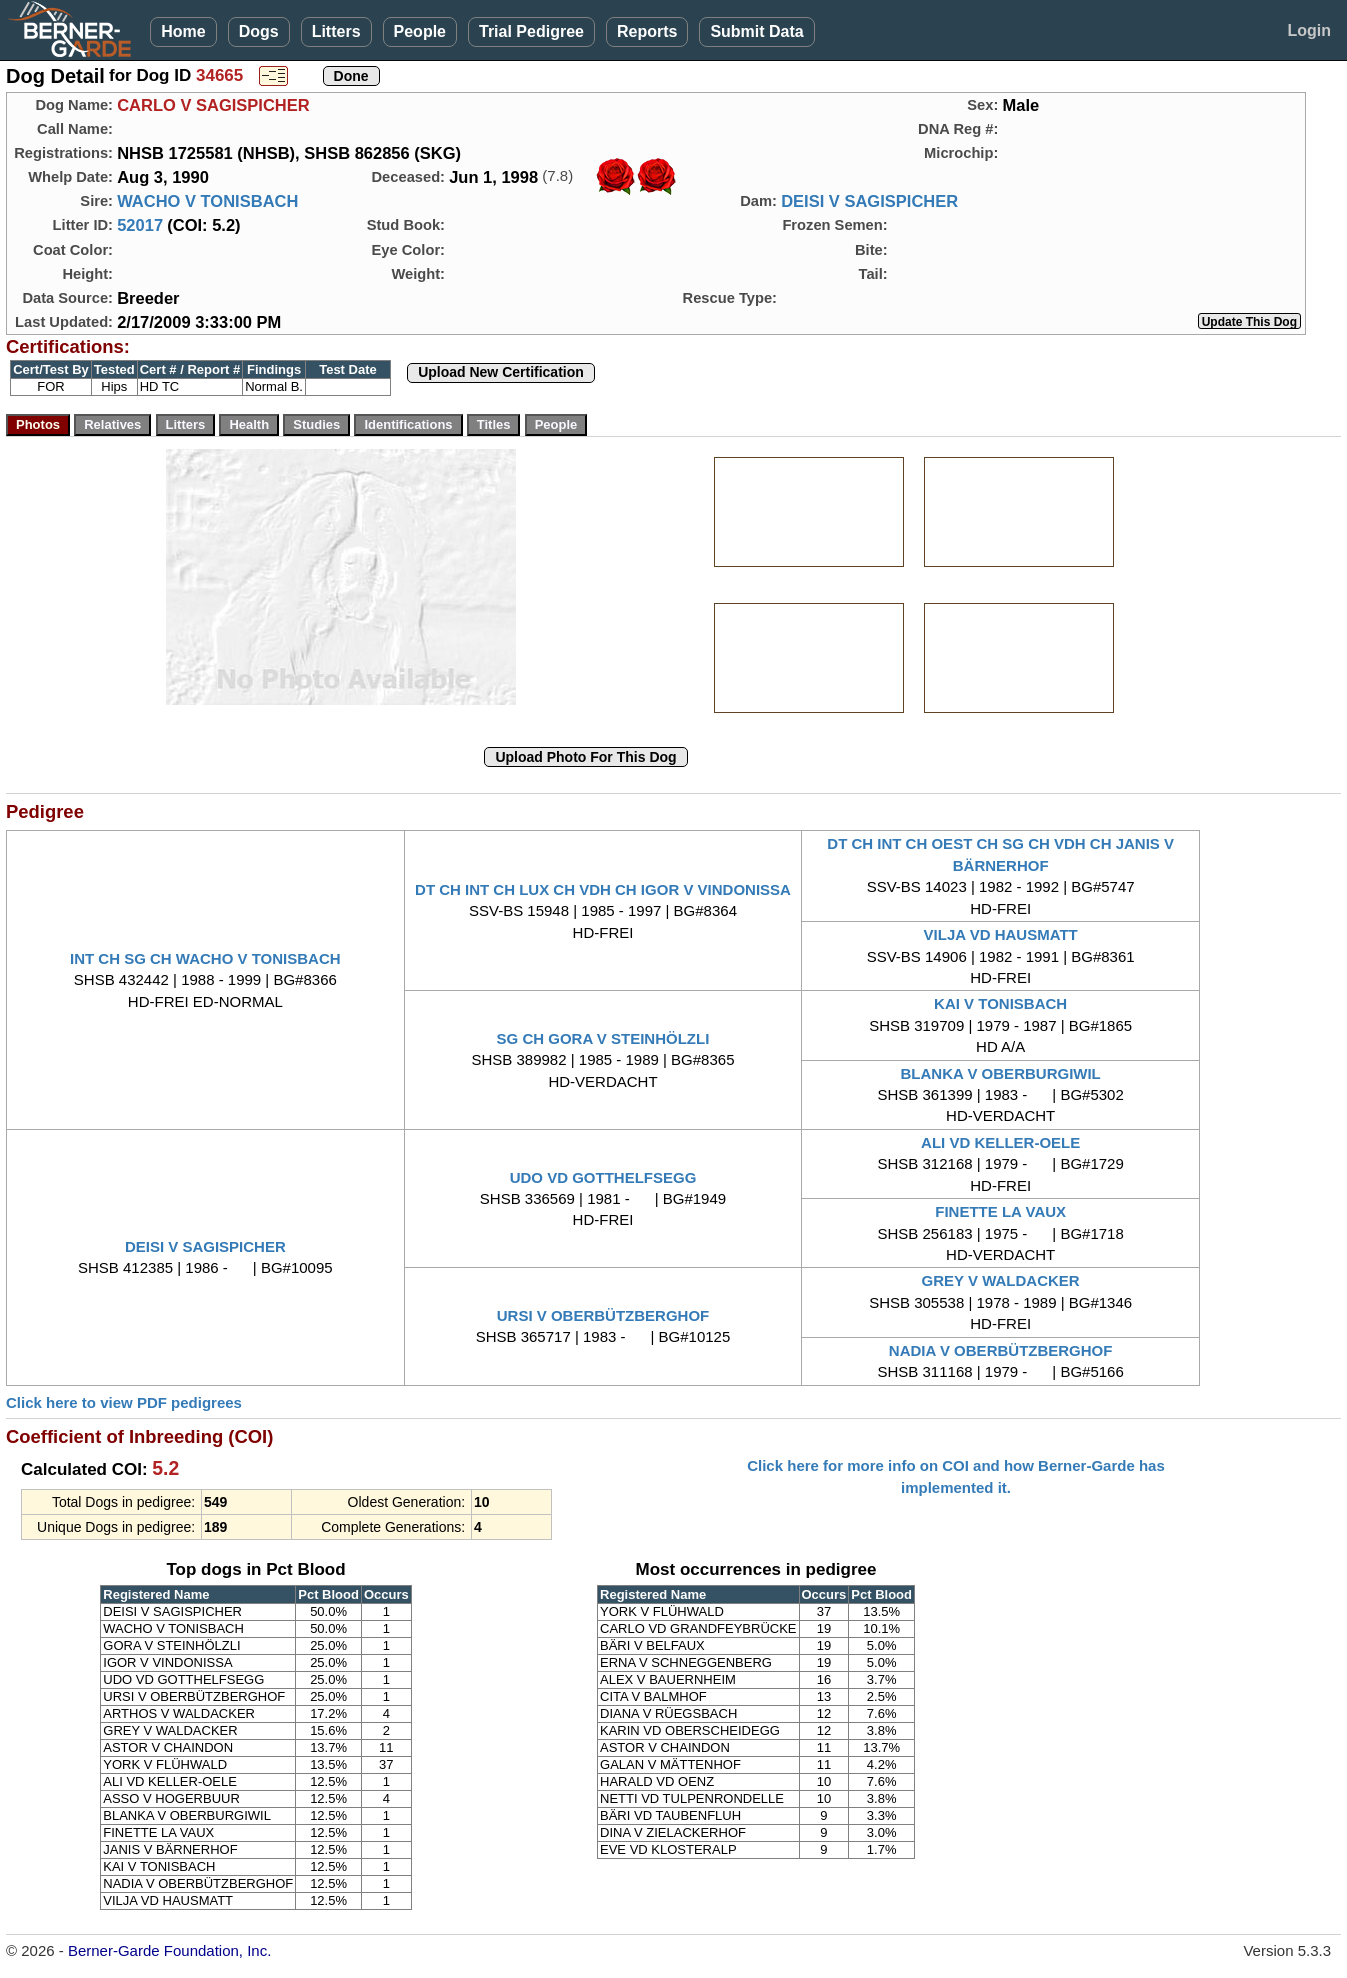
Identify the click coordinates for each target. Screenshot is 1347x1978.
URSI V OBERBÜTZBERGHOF (603, 1315)
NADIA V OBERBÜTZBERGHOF (1001, 1350)
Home (183, 31)
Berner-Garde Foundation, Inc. (169, 1950)
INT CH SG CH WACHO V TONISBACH (205, 958)
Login (1309, 30)
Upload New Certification (501, 372)
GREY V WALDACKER (1001, 1280)
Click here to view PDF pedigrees (124, 1402)
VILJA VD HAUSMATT (1001, 934)
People (420, 31)
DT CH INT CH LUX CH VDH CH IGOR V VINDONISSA (603, 889)
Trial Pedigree (531, 31)
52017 (140, 225)
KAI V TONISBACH (1000, 1003)
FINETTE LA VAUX (1000, 1211)
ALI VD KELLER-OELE (1000, 1142)
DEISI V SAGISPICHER (869, 201)
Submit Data (756, 31)
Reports (647, 31)
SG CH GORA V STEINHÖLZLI (603, 1038)
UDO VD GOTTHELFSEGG (603, 1177)
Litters (336, 31)
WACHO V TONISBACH (207, 201)
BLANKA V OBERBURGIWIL (1001, 1073)
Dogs (259, 31)
